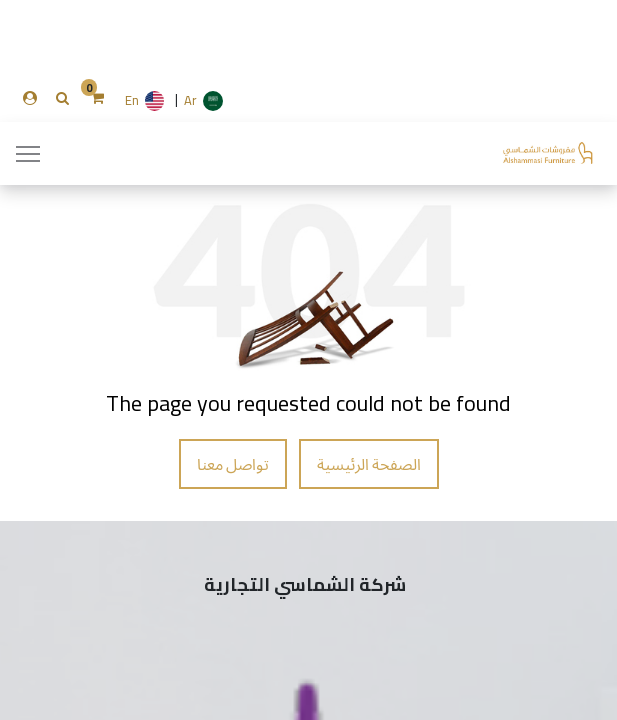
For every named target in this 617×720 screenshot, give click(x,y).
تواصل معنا (233, 464)
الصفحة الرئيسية (369, 464)
